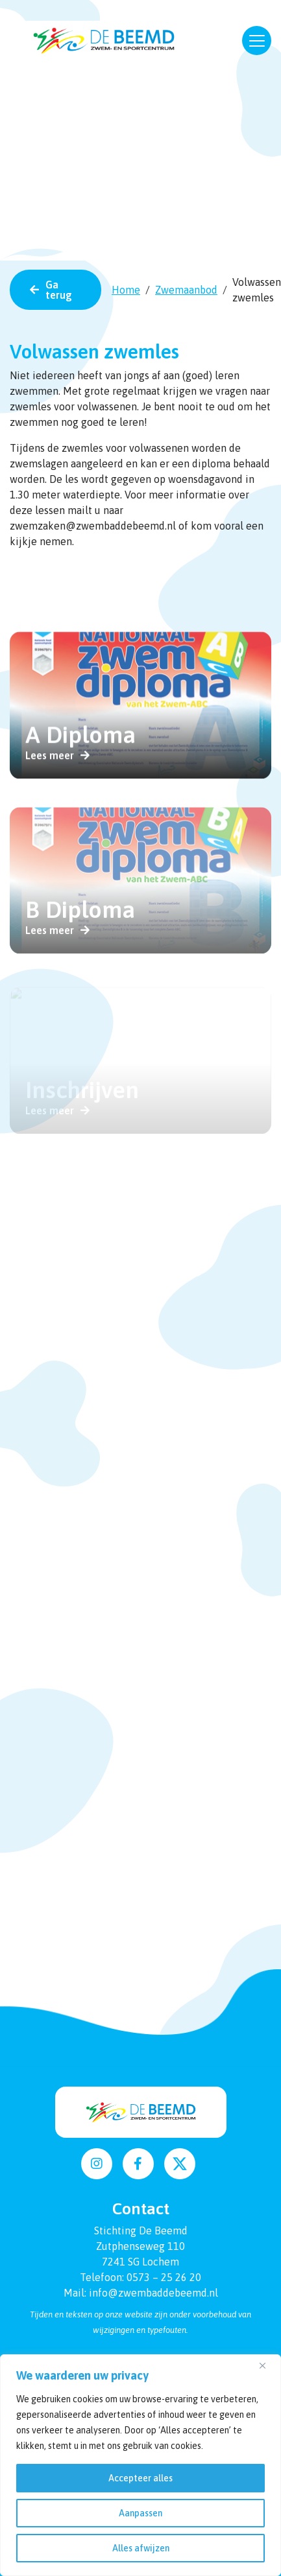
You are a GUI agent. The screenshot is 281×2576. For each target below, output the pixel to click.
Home (126, 290)
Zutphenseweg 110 (140, 2246)
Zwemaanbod (186, 290)
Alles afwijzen (140, 2548)
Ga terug (58, 290)
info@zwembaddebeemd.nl (153, 2293)
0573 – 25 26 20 (164, 2277)
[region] (140, 2465)
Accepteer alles (140, 2478)
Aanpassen (140, 2513)
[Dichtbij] (267, 2365)
